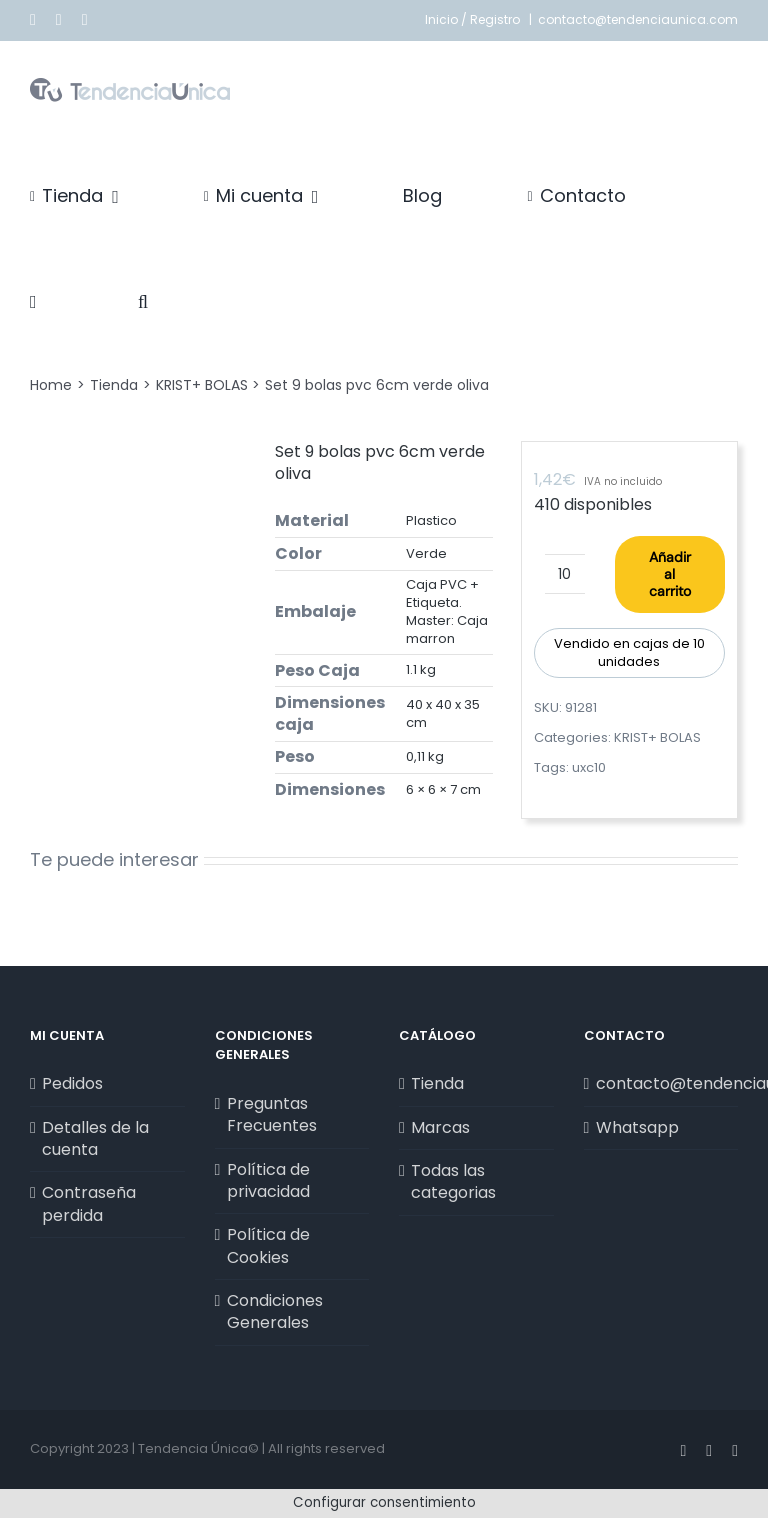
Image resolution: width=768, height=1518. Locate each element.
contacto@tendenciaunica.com (638, 19)
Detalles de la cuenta (95, 1139)
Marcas (440, 1128)
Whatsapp (637, 1128)
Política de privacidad (268, 1181)
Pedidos (72, 1084)
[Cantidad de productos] (565, 574)
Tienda (437, 1084)
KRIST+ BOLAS (657, 737)
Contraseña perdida (89, 1204)
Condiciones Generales (275, 1312)
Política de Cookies (268, 1246)
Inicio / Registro (474, 19)
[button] (143, 302)
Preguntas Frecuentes (272, 1115)
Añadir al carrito (670, 574)
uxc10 (589, 767)
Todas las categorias (453, 1182)
